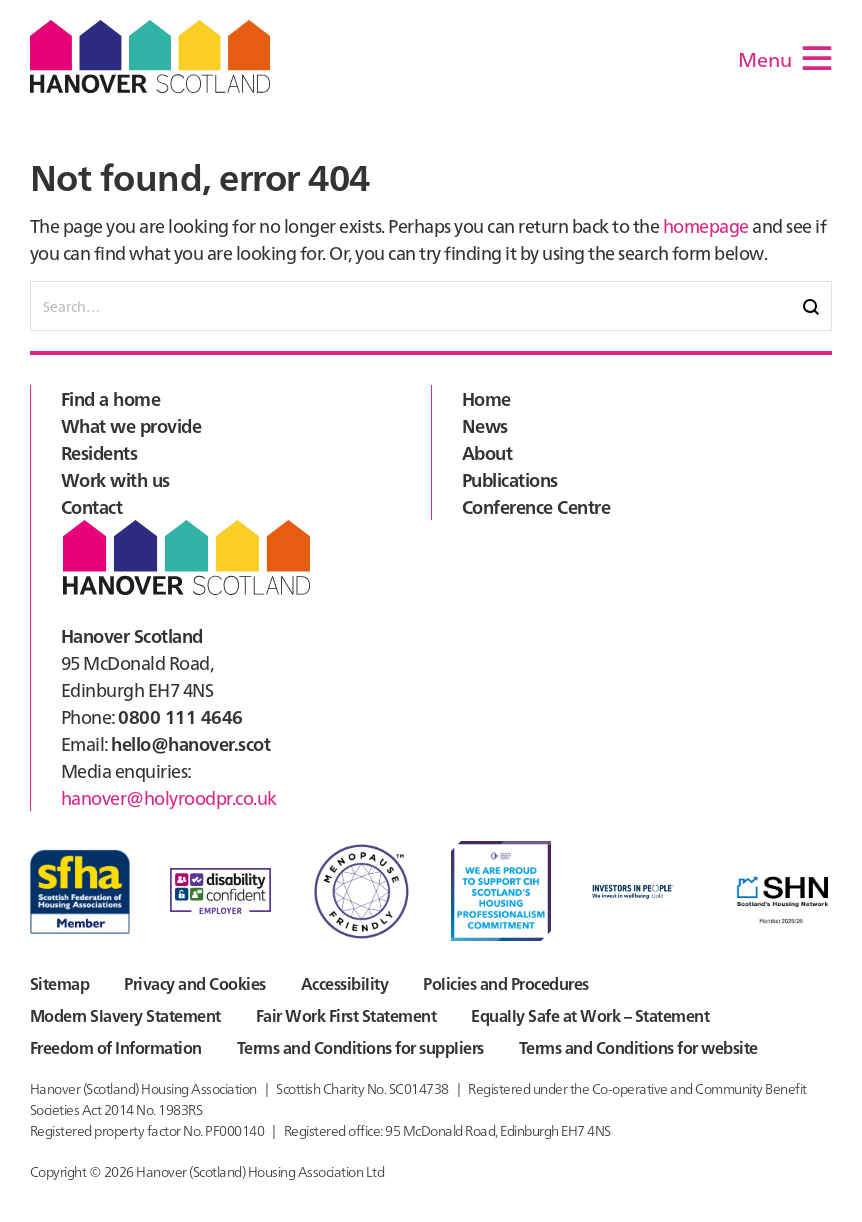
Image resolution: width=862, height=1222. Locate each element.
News (485, 425)
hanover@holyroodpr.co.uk (169, 797)
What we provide (131, 425)
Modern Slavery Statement (125, 1015)
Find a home (110, 398)
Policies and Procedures (505, 983)
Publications (510, 479)
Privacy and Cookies (194, 983)
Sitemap (59, 983)
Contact (91, 506)
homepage (706, 225)
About (487, 452)
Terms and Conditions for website (638, 1047)
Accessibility (344, 983)
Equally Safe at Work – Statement (590, 1015)
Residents (99, 452)
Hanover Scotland (150, 56)
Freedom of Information (116, 1047)
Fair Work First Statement (346, 1015)
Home (486, 398)
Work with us (115, 479)
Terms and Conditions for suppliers (360, 1047)
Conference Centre (536, 506)
